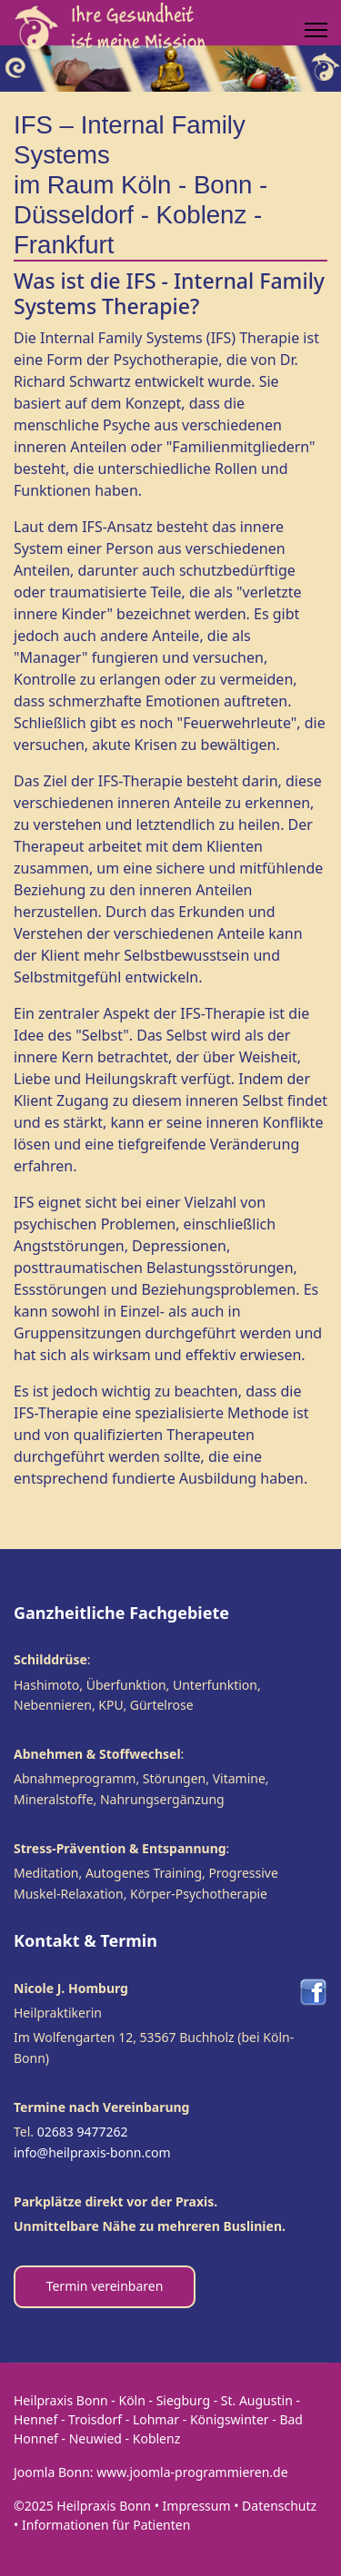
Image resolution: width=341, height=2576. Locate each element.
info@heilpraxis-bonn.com (92, 2152)
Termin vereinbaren (105, 2286)
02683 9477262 (82, 2131)
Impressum (197, 2505)
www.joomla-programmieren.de (191, 2472)
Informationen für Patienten (106, 2524)
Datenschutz (279, 2505)
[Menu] (316, 30)
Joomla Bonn (52, 2472)
